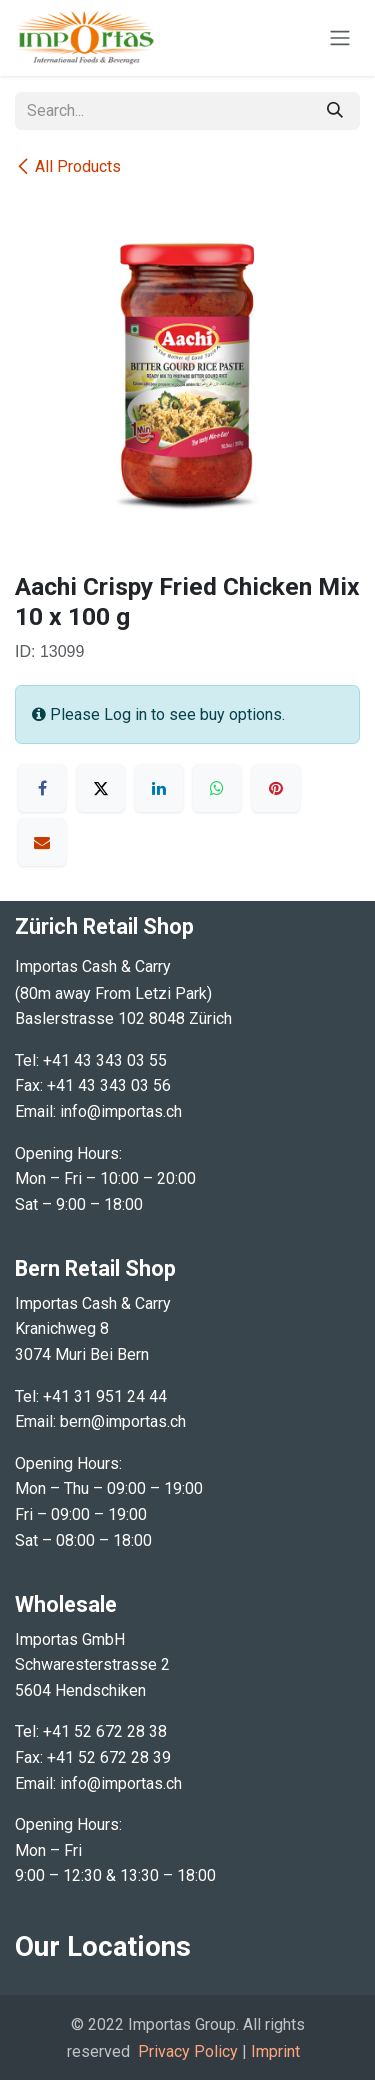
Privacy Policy (188, 2051)
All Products (68, 166)
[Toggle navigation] (340, 38)
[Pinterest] (276, 788)
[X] (101, 788)
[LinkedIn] (159, 788)
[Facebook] (42, 788)
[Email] (42, 842)
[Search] (335, 111)
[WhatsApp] (217, 788)
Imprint (275, 2051)
